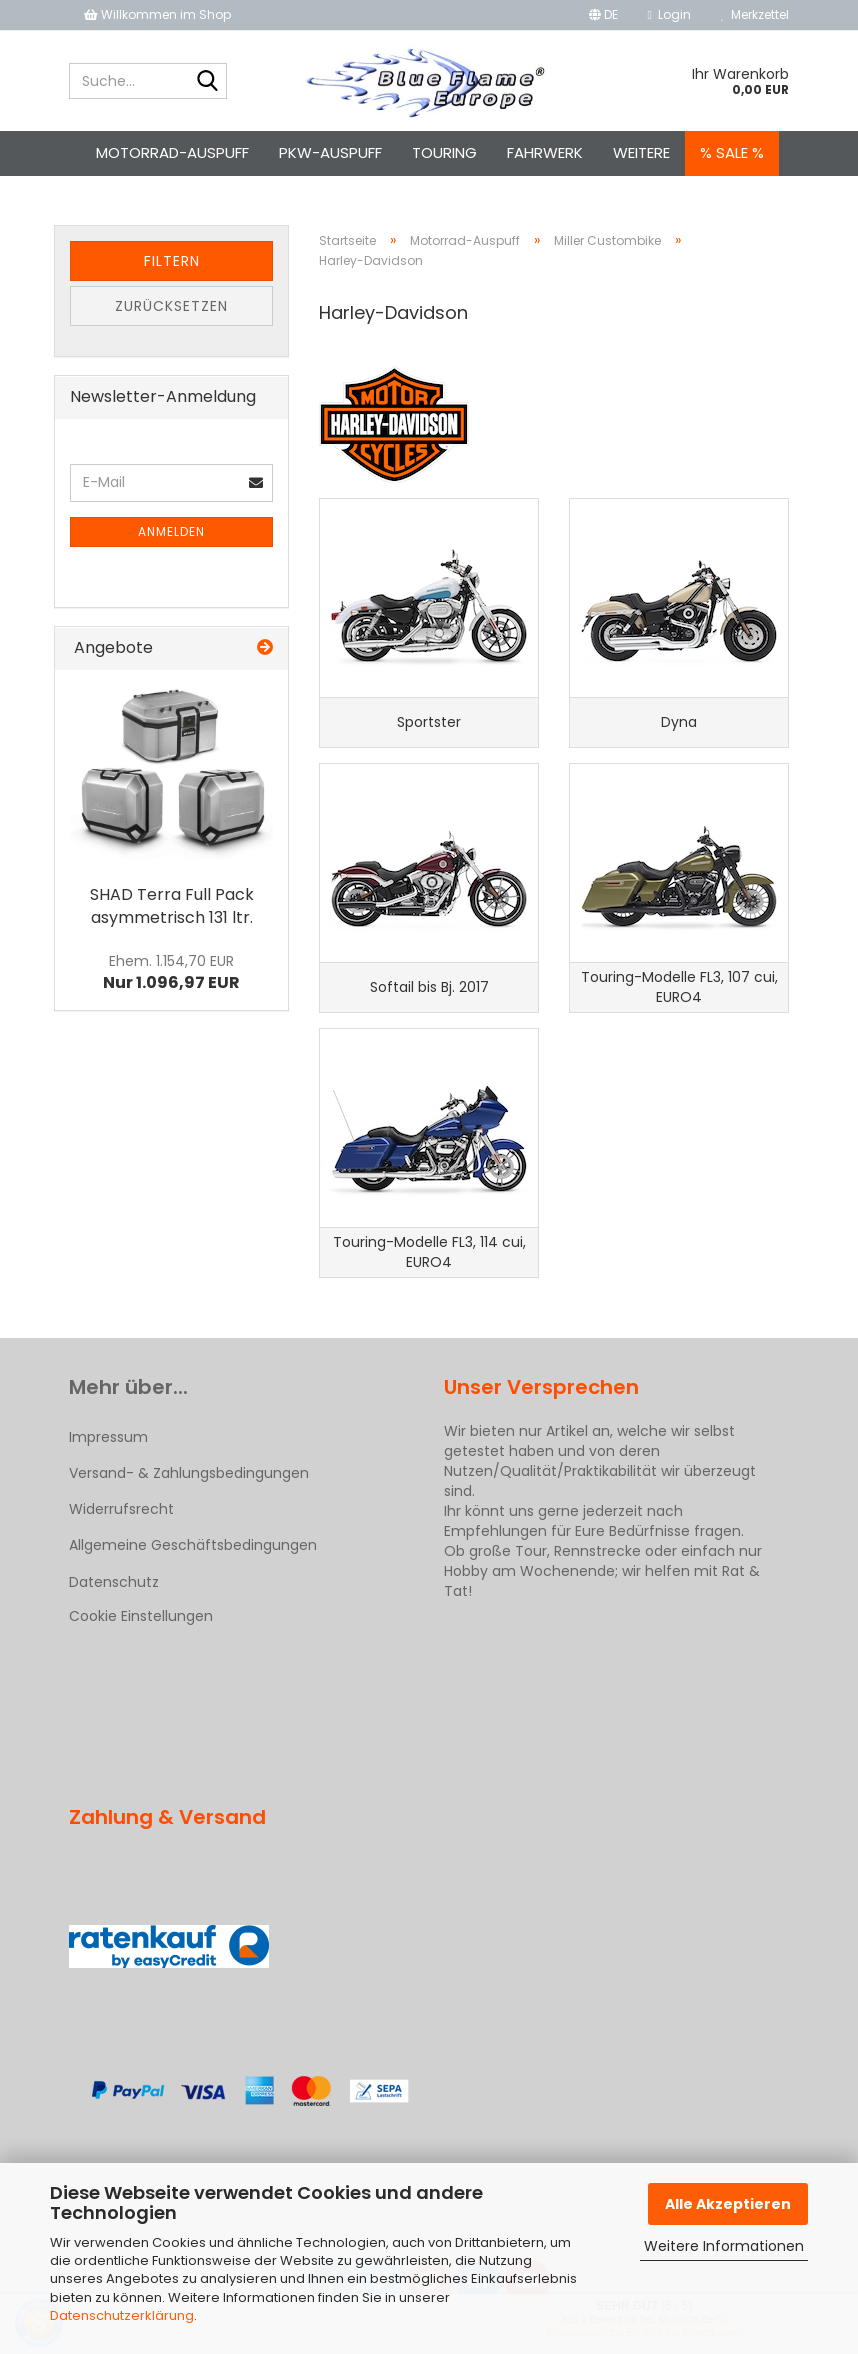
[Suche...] (208, 82)
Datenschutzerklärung (122, 2315)
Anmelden (171, 531)
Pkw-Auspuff (330, 152)
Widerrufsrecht (121, 1509)
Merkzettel (755, 14)
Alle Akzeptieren (728, 2204)
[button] (603, 15)
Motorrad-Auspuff (172, 152)
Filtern (172, 261)
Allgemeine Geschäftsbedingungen (193, 1545)
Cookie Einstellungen (141, 1616)
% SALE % (732, 152)
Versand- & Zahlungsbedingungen (189, 1473)
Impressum (108, 1437)
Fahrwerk (545, 152)
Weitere (641, 152)
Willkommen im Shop (157, 14)
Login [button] (669, 14)
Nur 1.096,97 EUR (171, 973)
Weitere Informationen (724, 2246)
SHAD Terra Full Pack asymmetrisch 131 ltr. (172, 906)
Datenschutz (114, 1582)
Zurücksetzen (171, 306)
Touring (444, 152)
